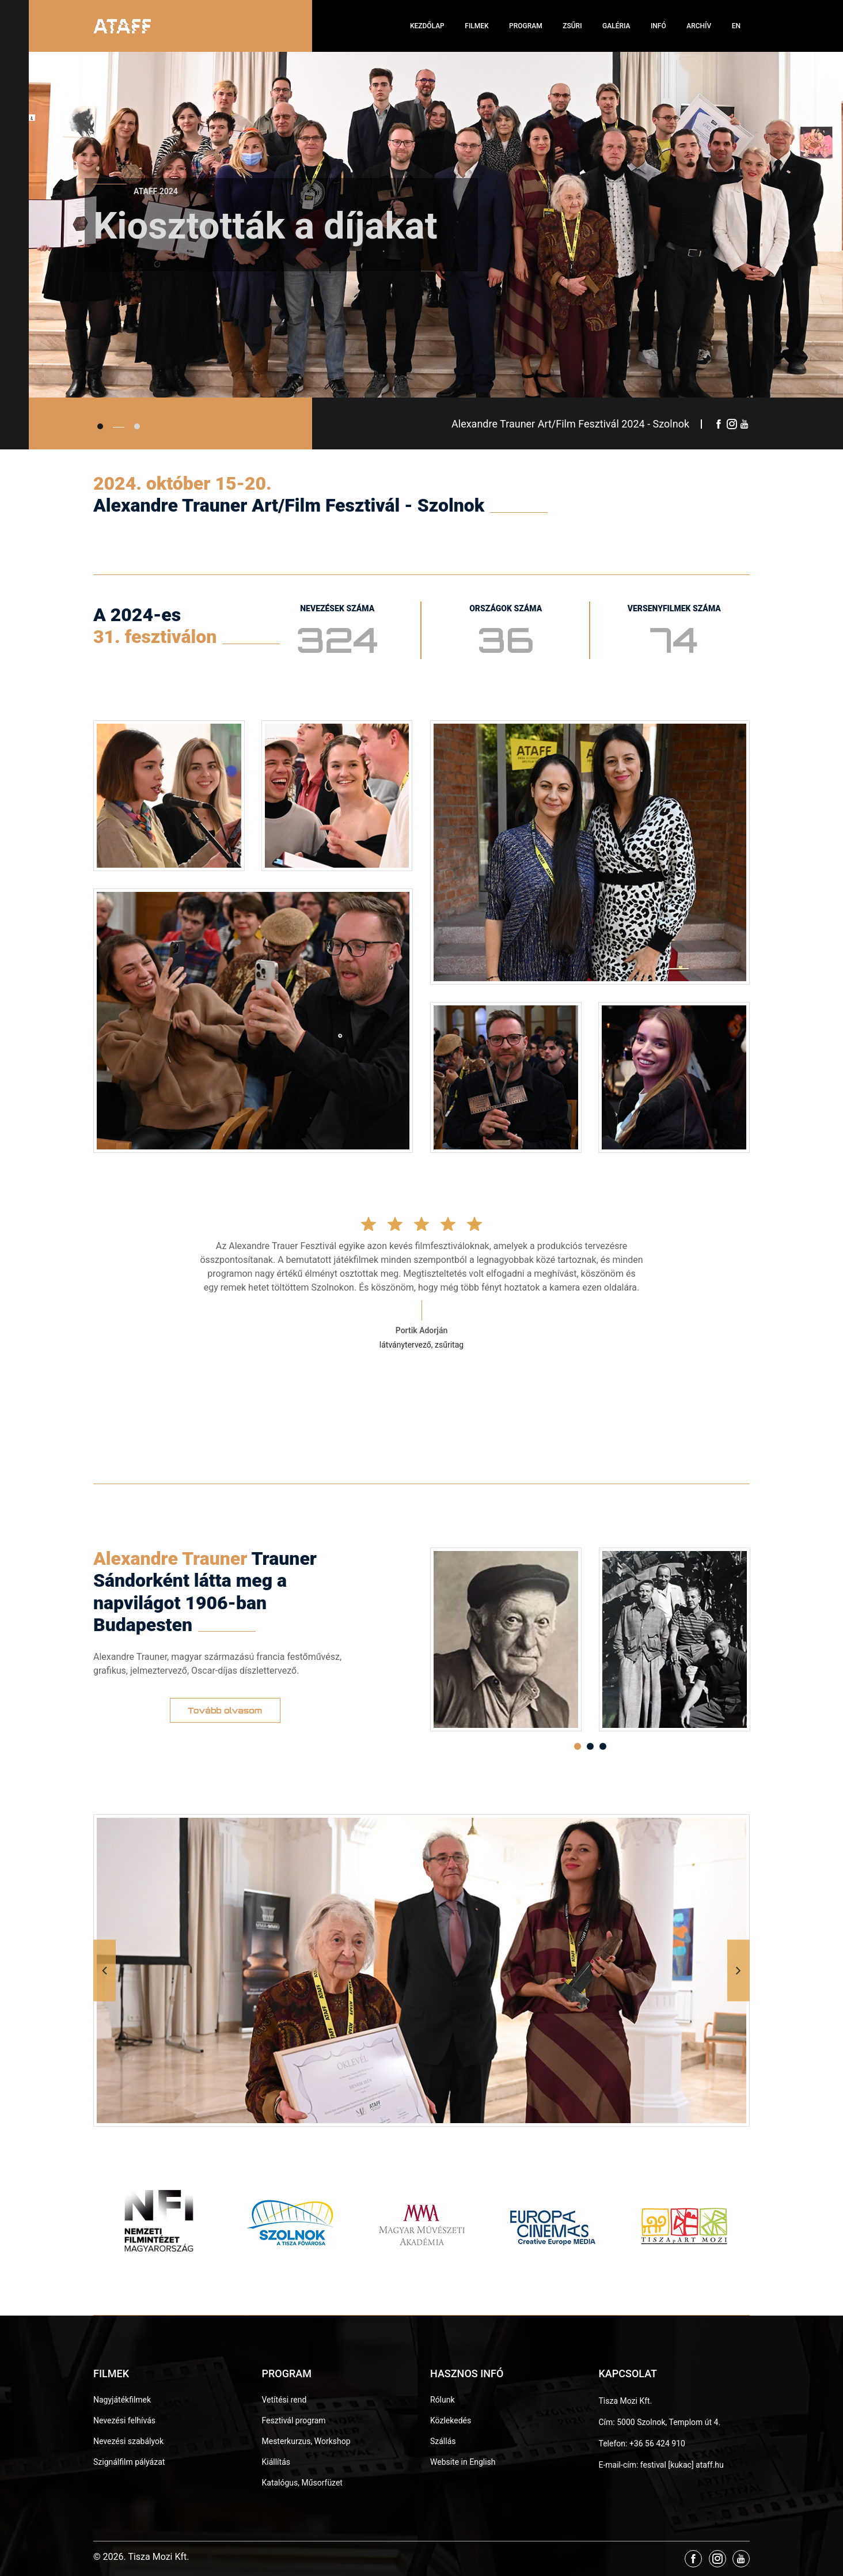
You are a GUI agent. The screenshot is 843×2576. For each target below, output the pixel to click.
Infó (658, 26)
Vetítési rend (284, 2399)
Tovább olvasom (225, 1710)
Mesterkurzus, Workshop (306, 2441)
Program (525, 26)
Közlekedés (450, 2420)
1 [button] (577, 1746)
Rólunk (442, 2399)
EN (736, 26)
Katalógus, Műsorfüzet (302, 2482)
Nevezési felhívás (124, 2420)
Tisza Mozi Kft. (625, 2400)
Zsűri (572, 26)
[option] (505, 1639)
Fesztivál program (294, 2420)
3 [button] (602, 1746)
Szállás (443, 2441)
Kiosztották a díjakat (265, 238)
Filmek (476, 26)
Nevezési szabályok (128, 2441)
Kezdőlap (427, 26)
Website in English (463, 2462)
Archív (698, 26)
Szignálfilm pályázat (129, 2462)
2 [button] (590, 1746)
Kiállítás (276, 2462)
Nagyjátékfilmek (122, 2399)
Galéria (616, 26)
